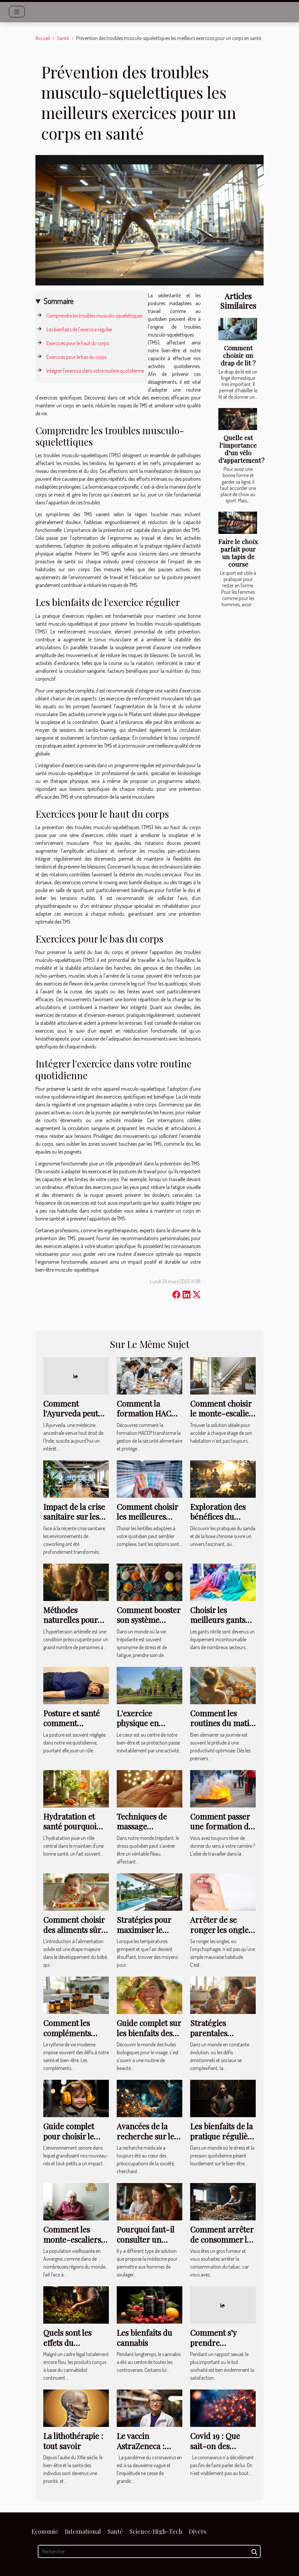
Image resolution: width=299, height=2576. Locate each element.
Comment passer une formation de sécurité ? (221, 1826)
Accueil (42, 38)
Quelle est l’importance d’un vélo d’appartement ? (241, 448)
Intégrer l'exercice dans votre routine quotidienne (95, 370)
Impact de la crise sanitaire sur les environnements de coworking (74, 1521)
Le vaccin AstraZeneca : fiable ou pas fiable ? (141, 2450)
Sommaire (58, 301)
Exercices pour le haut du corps (78, 343)
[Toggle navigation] (17, 11)
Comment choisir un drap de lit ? (238, 355)
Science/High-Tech (156, 2531)
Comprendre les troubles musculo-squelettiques (94, 315)
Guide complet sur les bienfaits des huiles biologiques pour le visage (149, 2038)
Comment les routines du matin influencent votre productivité (222, 1728)
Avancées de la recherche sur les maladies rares (147, 2136)
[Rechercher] (149, 2551)
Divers (197, 2531)
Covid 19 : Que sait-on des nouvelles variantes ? (215, 2450)
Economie (44, 2531)
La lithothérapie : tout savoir (73, 2440)
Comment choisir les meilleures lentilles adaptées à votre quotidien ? (149, 1521)
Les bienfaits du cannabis (144, 2337)
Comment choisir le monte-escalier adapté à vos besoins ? (221, 1418)
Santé (63, 38)
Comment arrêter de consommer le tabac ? (221, 2239)
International (83, 2531)
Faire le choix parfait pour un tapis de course (238, 552)
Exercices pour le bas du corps (77, 357)
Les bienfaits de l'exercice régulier (79, 329)
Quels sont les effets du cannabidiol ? (67, 2342)
